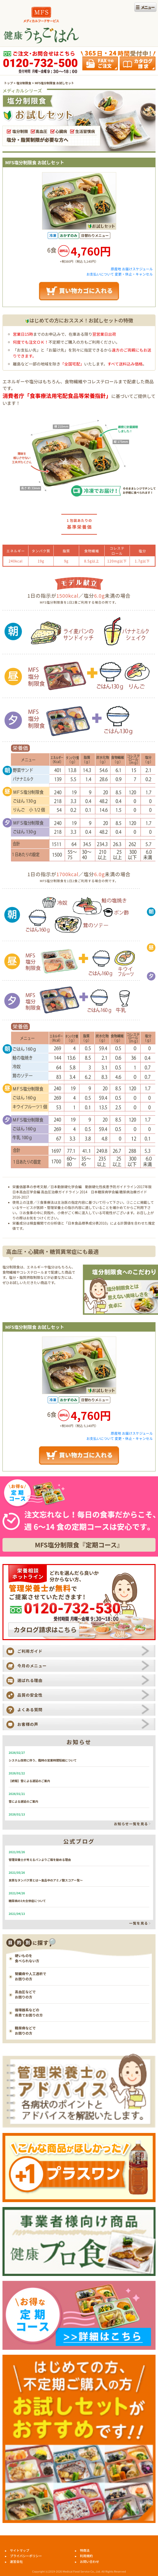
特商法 (85, 2550)
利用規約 (86, 2555)
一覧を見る (138, 1923)
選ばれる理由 (30, 1680)
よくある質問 (30, 1709)
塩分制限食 (23, 83)
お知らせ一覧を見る (131, 1824)
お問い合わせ (89, 2561)
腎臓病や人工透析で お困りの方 (30, 1976)
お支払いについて (100, 274)
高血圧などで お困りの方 (25, 1994)
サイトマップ (19, 2550)
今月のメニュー (32, 1666)
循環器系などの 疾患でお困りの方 (29, 2012)
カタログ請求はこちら (45, 1629)
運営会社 (16, 2561)
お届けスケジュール (137, 268)
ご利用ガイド (30, 1651)
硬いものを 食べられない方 (27, 1958)
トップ (8, 83)
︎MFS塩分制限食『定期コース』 (79, 1544)
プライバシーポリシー (26, 2555)
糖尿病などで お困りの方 (25, 2030)
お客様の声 (27, 1724)
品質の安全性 (30, 1695)
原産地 (116, 268)
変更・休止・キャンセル (134, 274)
